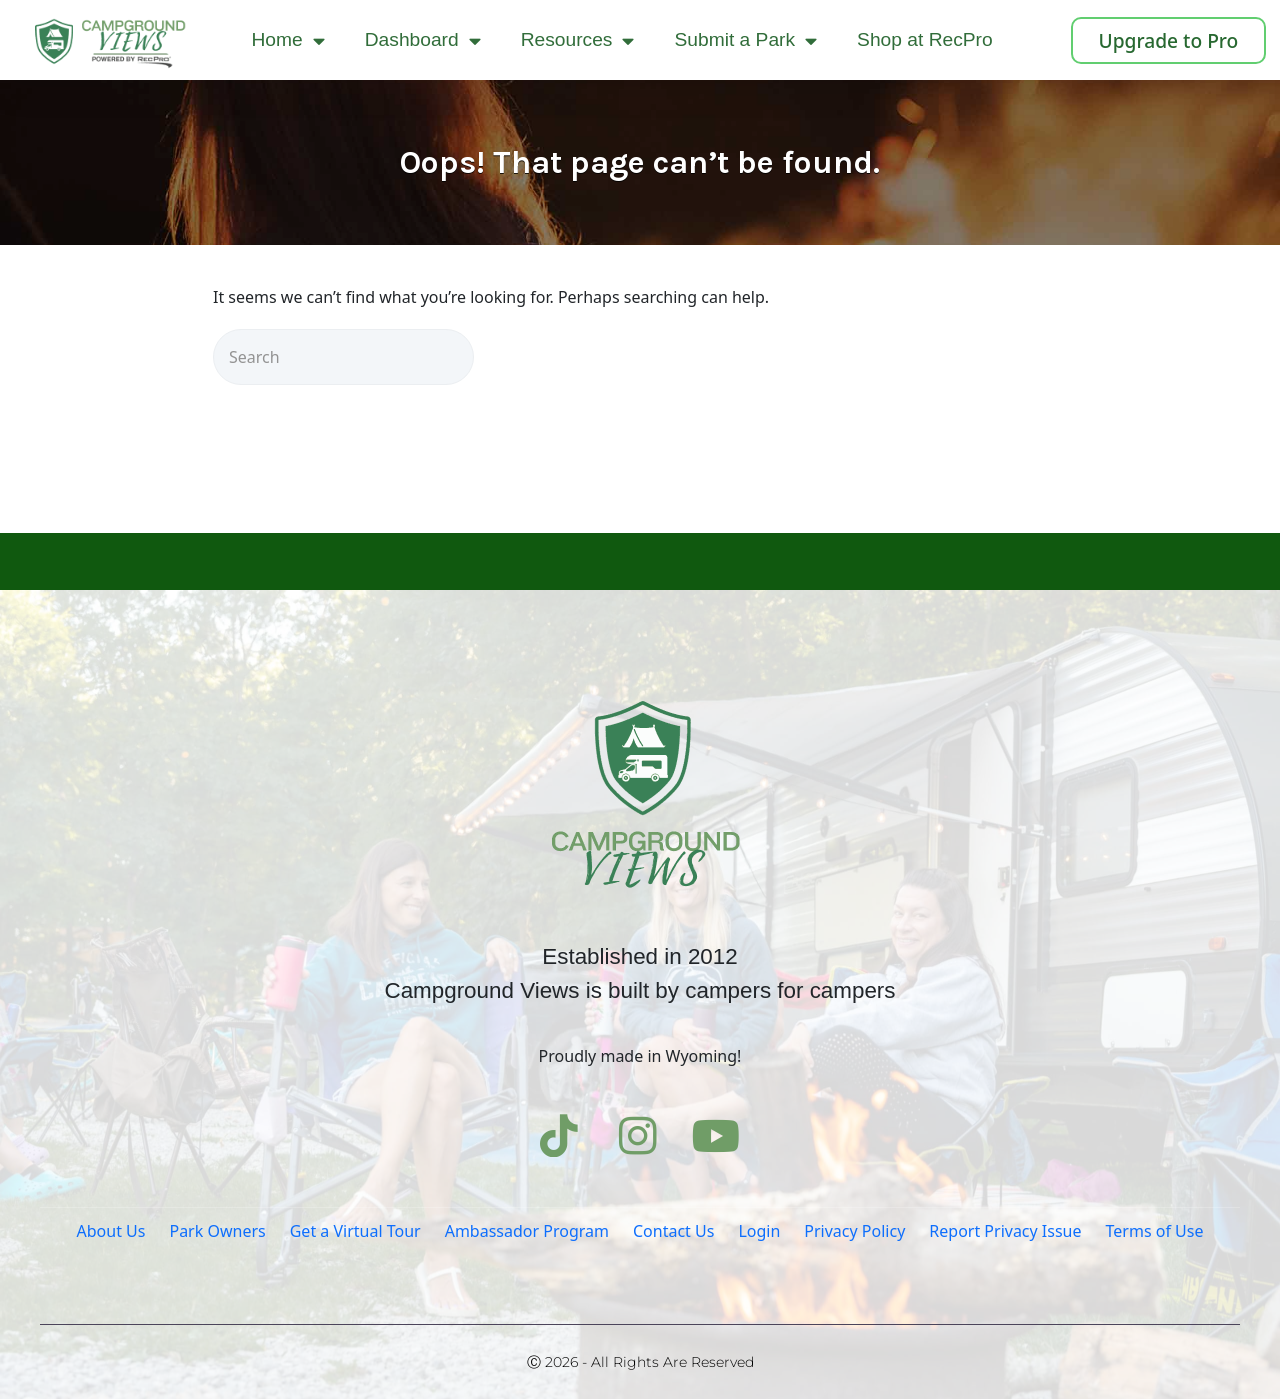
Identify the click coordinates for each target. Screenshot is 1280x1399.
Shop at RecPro (925, 39)
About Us (111, 1231)
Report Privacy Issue (1005, 1231)
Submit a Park (745, 40)
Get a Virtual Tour (355, 1231)
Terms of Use (1155, 1231)
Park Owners (217, 1231)
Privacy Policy (854, 1231)
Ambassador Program (527, 1231)
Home (288, 40)
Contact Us (673, 1231)
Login (759, 1231)
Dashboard (423, 40)
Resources (578, 40)
